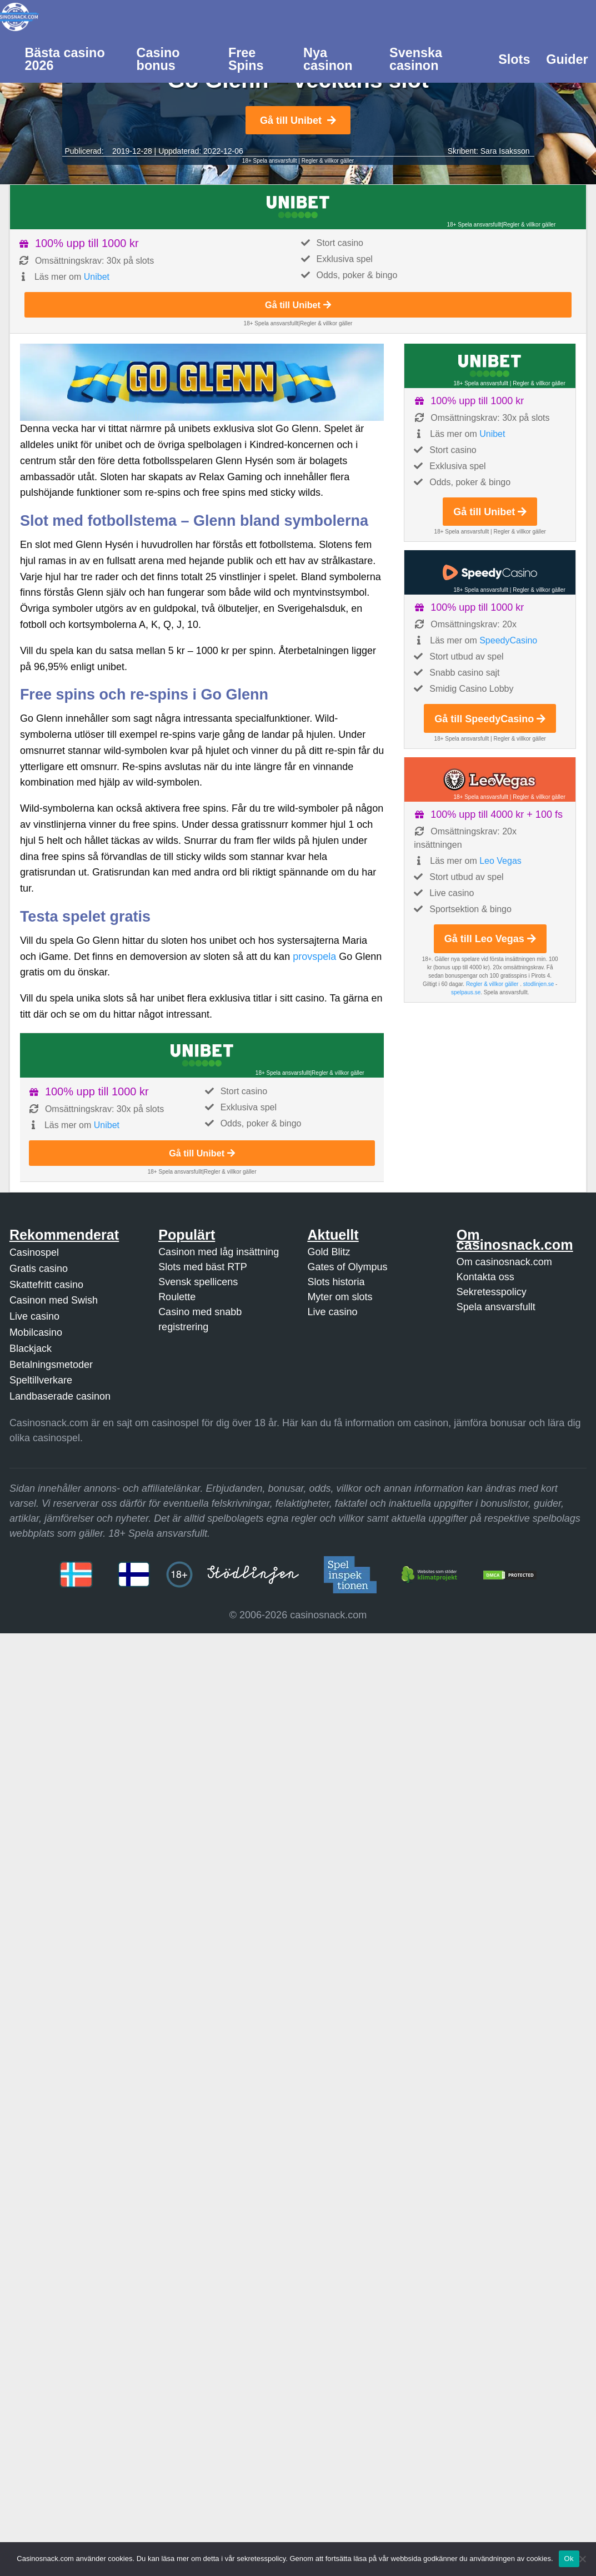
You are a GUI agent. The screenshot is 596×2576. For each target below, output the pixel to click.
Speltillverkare (40, 1380)
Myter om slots (339, 1296)
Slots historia (335, 1281)
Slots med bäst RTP (202, 1266)
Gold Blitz (328, 1251)
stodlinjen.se (538, 984)
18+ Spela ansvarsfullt (269, 161)
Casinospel (34, 1252)
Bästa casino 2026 (64, 59)
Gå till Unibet (298, 120)
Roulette (177, 1296)
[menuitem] (72, 58)
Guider (567, 59)
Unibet (96, 276)
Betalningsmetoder (51, 1364)
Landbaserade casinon (60, 1396)
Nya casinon (327, 59)
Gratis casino (38, 1268)
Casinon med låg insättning (218, 1251)
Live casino (34, 1316)
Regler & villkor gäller (328, 161)
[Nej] (582, 2558)
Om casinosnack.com (504, 1261)
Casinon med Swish (53, 1300)
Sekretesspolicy (492, 1291)
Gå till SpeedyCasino (489, 718)
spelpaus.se (465, 992)
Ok (569, 2558)
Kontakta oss (485, 1276)
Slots (514, 59)
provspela (314, 956)
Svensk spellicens (198, 1281)
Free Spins (246, 59)
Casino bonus (158, 59)
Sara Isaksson (505, 151)
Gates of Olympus (347, 1266)
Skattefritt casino (46, 1284)
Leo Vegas (500, 861)
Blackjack (30, 1348)
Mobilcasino (35, 1332)
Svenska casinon (415, 59)
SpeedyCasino (508, 640)
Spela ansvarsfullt (496, 1306)
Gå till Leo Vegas (490, 938)
